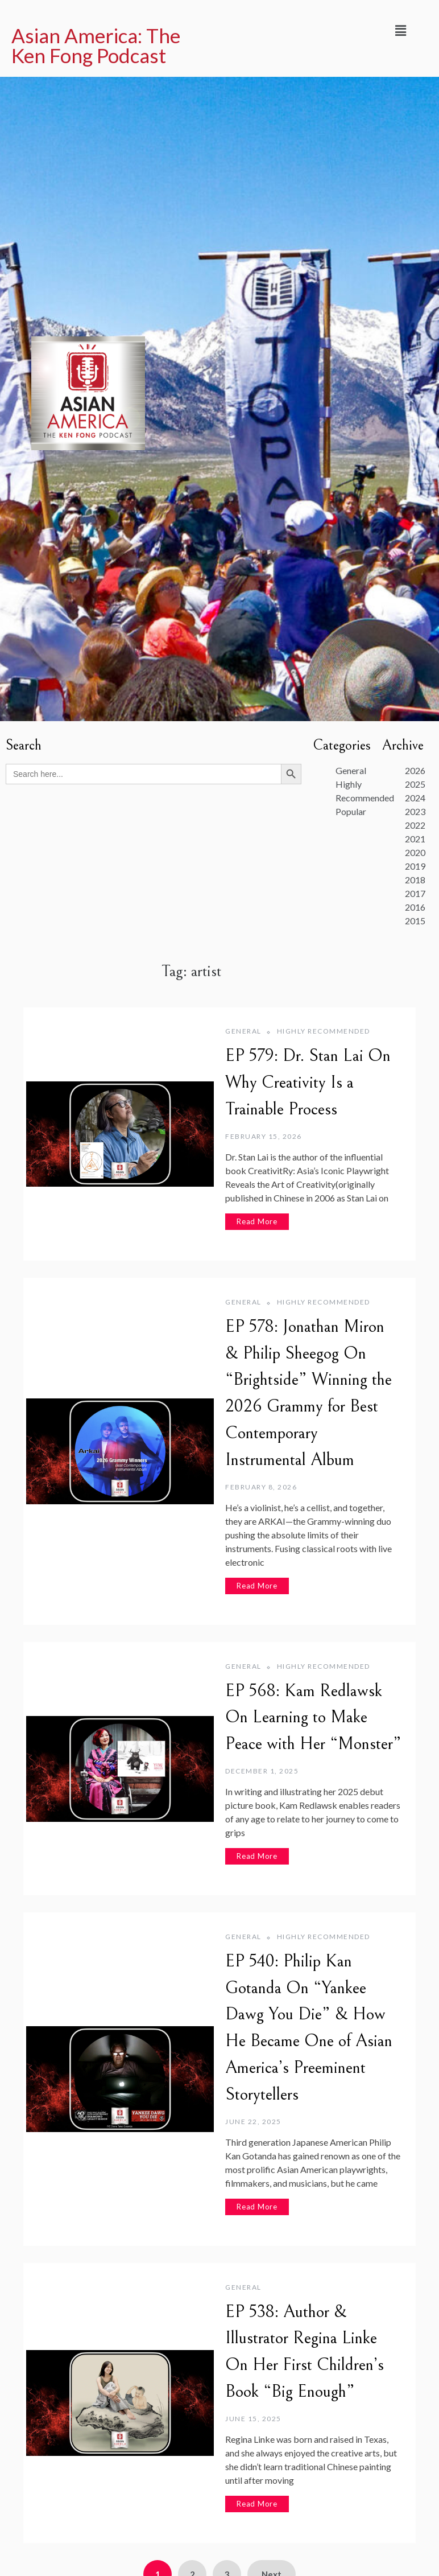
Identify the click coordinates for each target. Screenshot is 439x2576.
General (243, 1031)
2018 (415, 879)
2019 (415, 866)
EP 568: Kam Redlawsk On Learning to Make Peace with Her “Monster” (313, 1718)
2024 (415, 797)
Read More (257, 1221)
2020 (415, 852)
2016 (415, 907)
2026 (415, 770)
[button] (400, 30)
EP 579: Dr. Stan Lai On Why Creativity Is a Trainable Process (308, 1083)
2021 (415, 838)
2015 (415, 920)
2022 (415, 825)
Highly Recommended (323, 1031)
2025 (415, 784)
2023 (415, 811)
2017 (415, 893)
